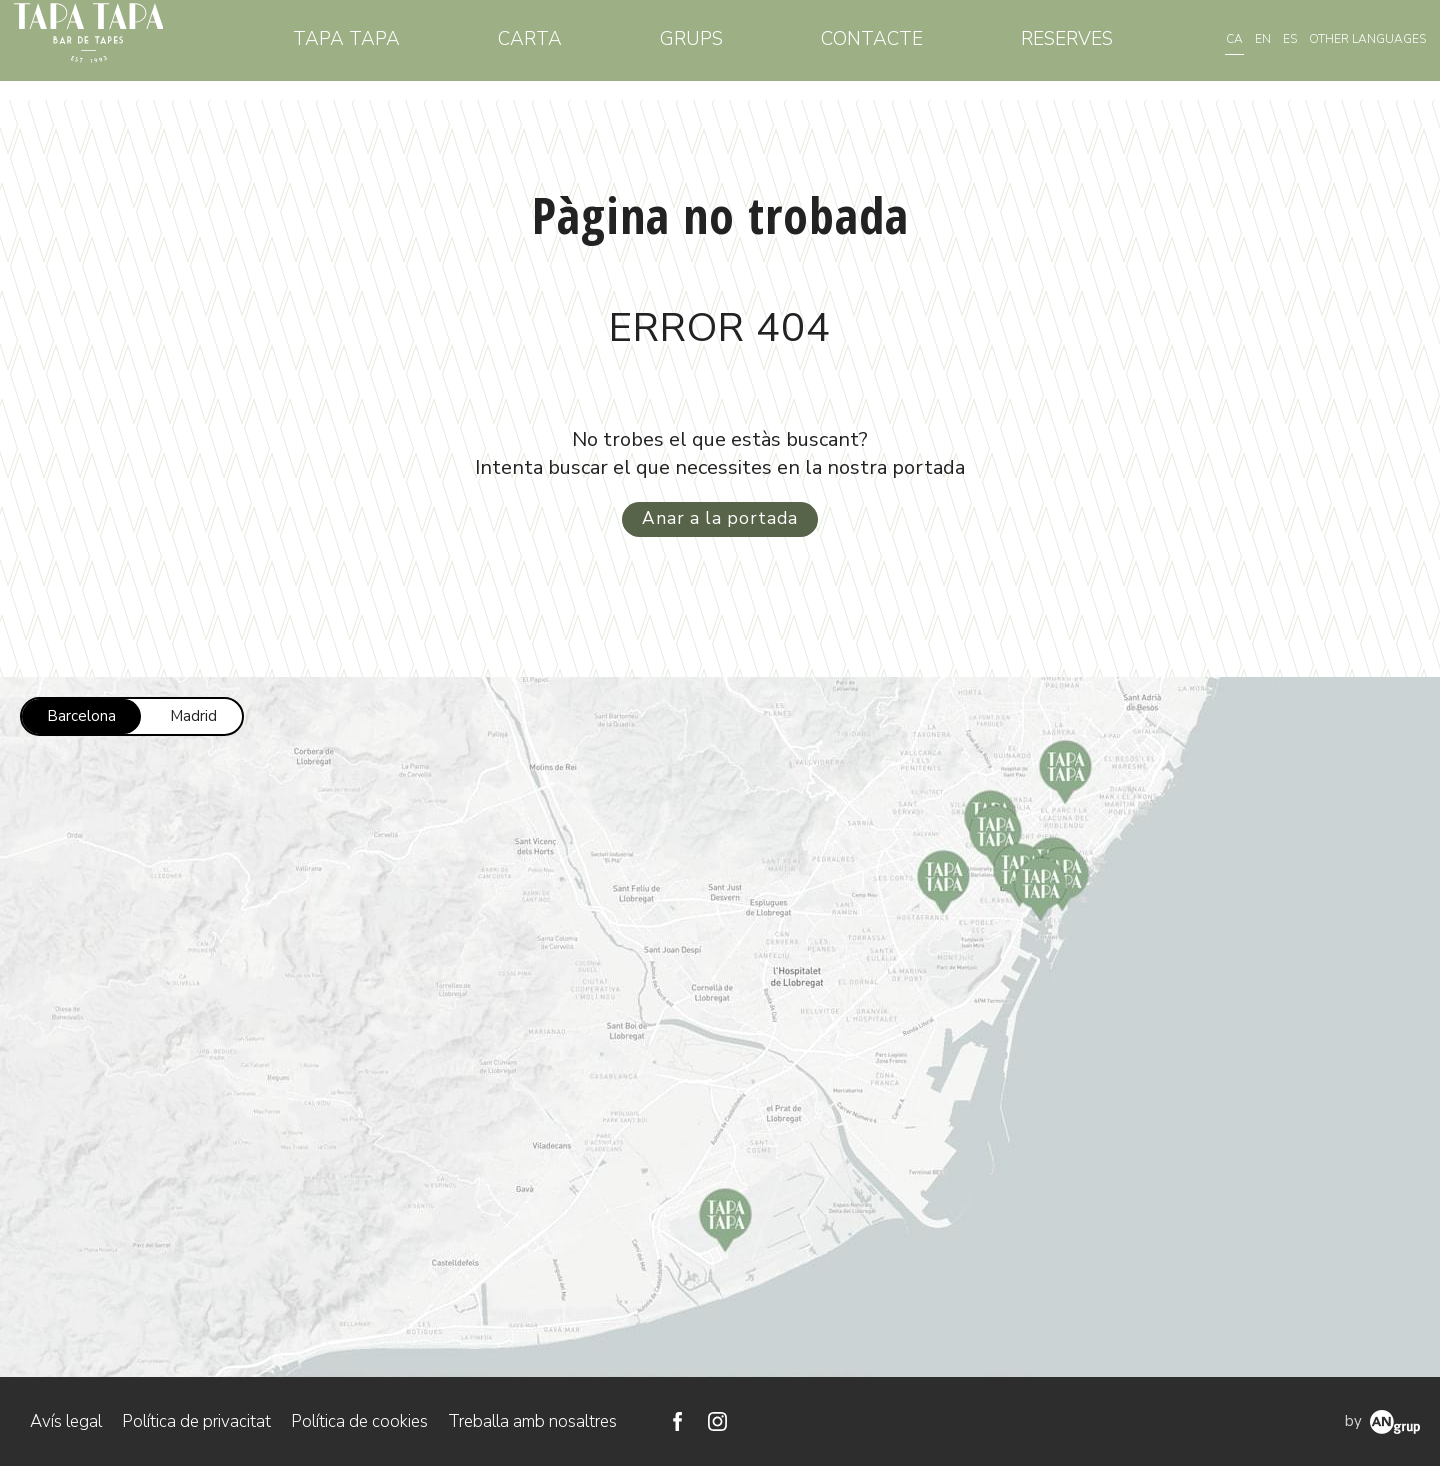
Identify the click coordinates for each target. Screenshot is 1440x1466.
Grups (711, 49)
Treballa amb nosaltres (532, 1420)
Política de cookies (359, 1420)
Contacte (883, 49)
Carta (559, 49)
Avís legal (66, 1420)
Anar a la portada (720, 518)
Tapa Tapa (383, 49)
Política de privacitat (196, 1420)
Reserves (1070, 49)
